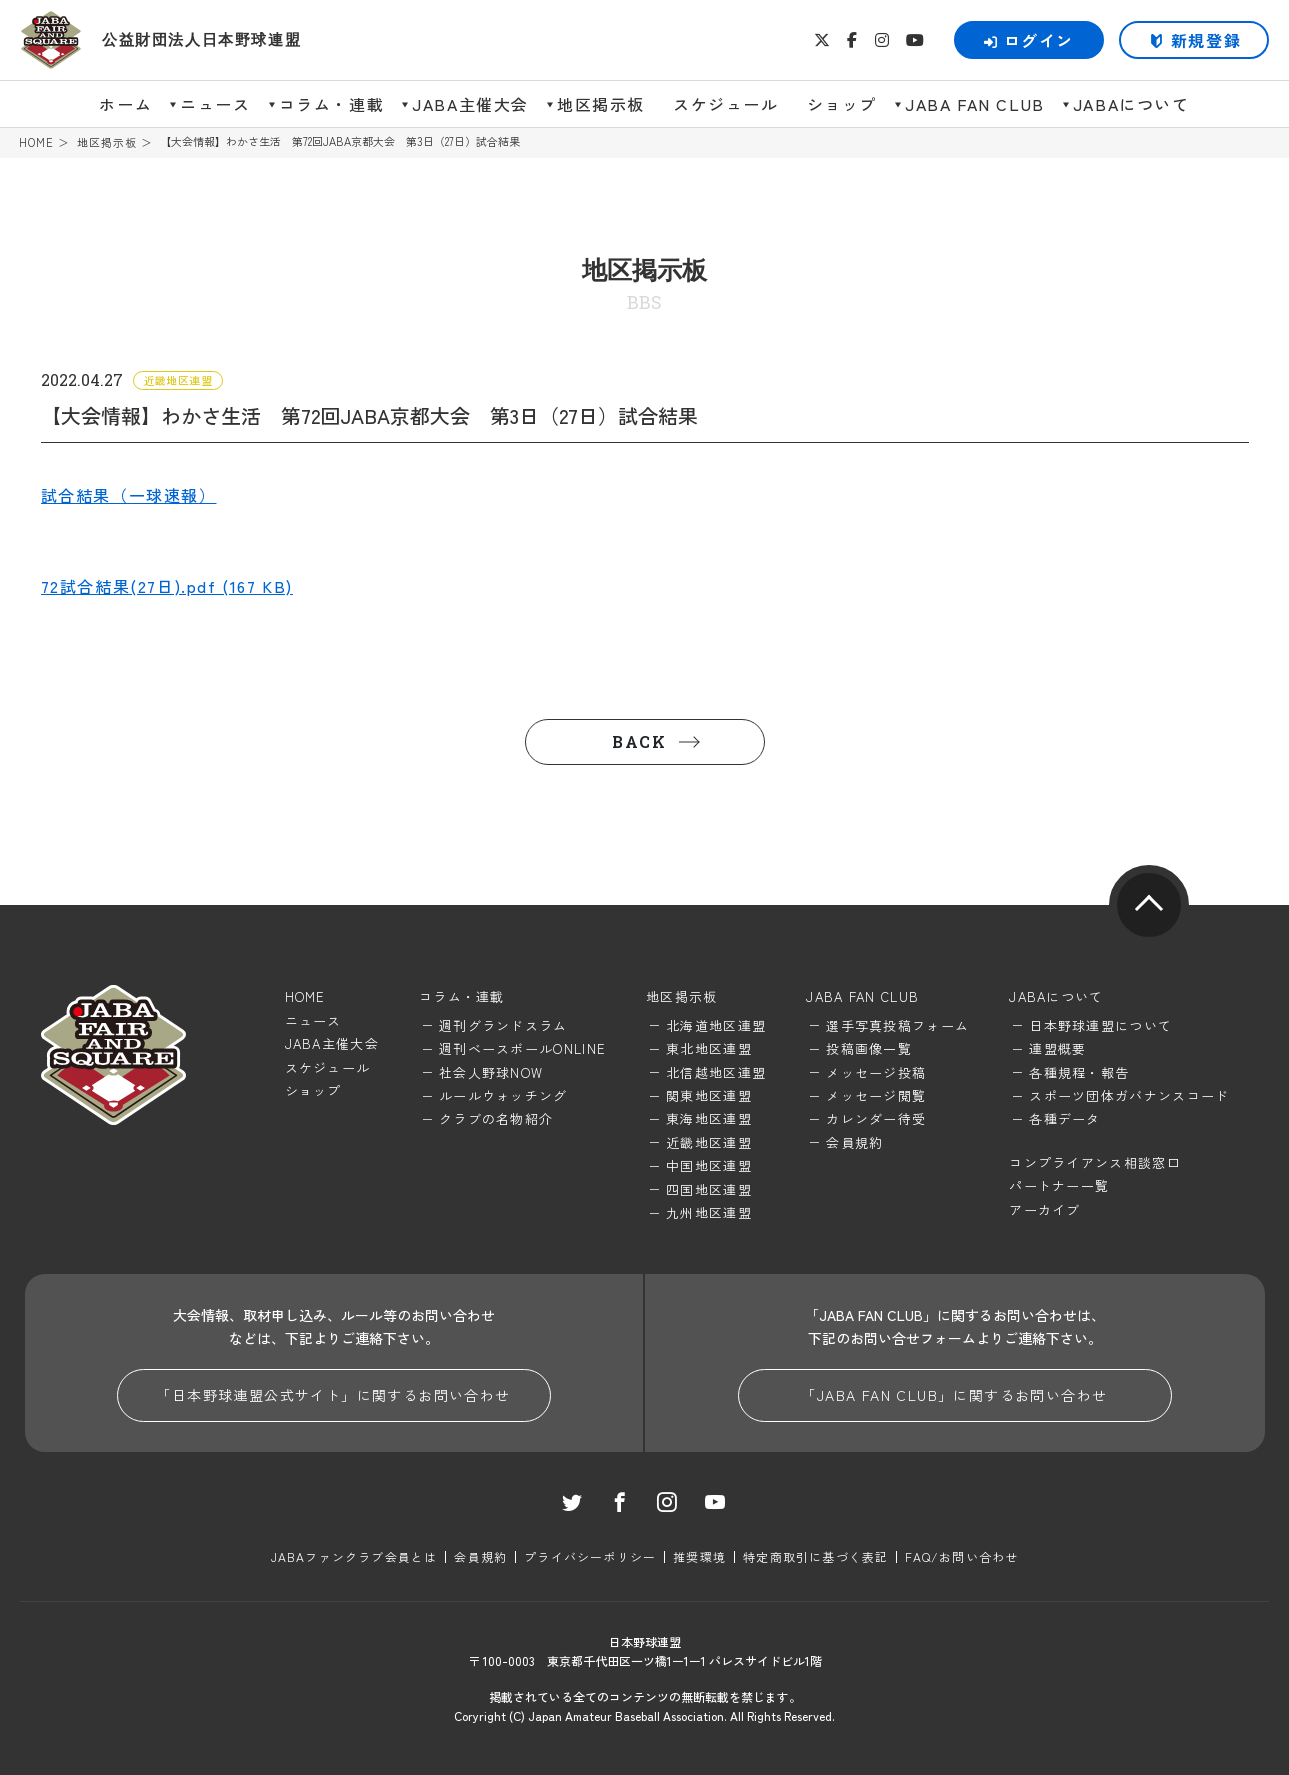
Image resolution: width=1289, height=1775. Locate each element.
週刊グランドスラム (503, 1025)
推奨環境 (699, 1556)
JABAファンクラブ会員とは (354, 1556)
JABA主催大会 (470, 104)
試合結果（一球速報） (129, 495)
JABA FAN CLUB (975, 104)
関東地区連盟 (709, 1095)
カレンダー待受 (876, 1118)
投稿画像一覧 (869, 1048)
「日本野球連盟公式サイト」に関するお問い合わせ (333, 1395)
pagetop (1149, 905)
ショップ (842, 104)
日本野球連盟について (1100, 1025)
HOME (36, 142)
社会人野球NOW (491, 1072)
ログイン (1029, 40)
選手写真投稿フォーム (897, 1025)
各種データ (1065, 1118)
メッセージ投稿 (876, 1072)
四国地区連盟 (709, 1189)
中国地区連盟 (709, 1165)
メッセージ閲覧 (876, 1095)
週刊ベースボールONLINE (522, 1048)
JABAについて (1131, 104)
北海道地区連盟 (716, 1025)
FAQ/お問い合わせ (961, 1556)
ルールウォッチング (503, 1095)
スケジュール (726, 104)
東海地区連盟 (709, 1118)
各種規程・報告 (1079, 1072)
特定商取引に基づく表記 (815, 1556)
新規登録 (1206, 40)
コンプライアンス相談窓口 (1095, 1162)
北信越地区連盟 (716, 1072)
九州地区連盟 (709, 1212)
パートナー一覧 (1059, 1185)
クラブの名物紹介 (496, 1118)
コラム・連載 (332, 104)
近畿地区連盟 (709, 1142)
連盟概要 (1057, 1048)
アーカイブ (1045, 1209)
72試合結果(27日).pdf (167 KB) (167, 586)
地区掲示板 (601, 104)
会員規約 (854, 1142)
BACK (639, 741)
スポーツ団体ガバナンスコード (1129, 1095)
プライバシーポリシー (590, 1556)
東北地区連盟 (709, 1048)
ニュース (215, 104)
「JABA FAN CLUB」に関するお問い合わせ (954, 1395)
